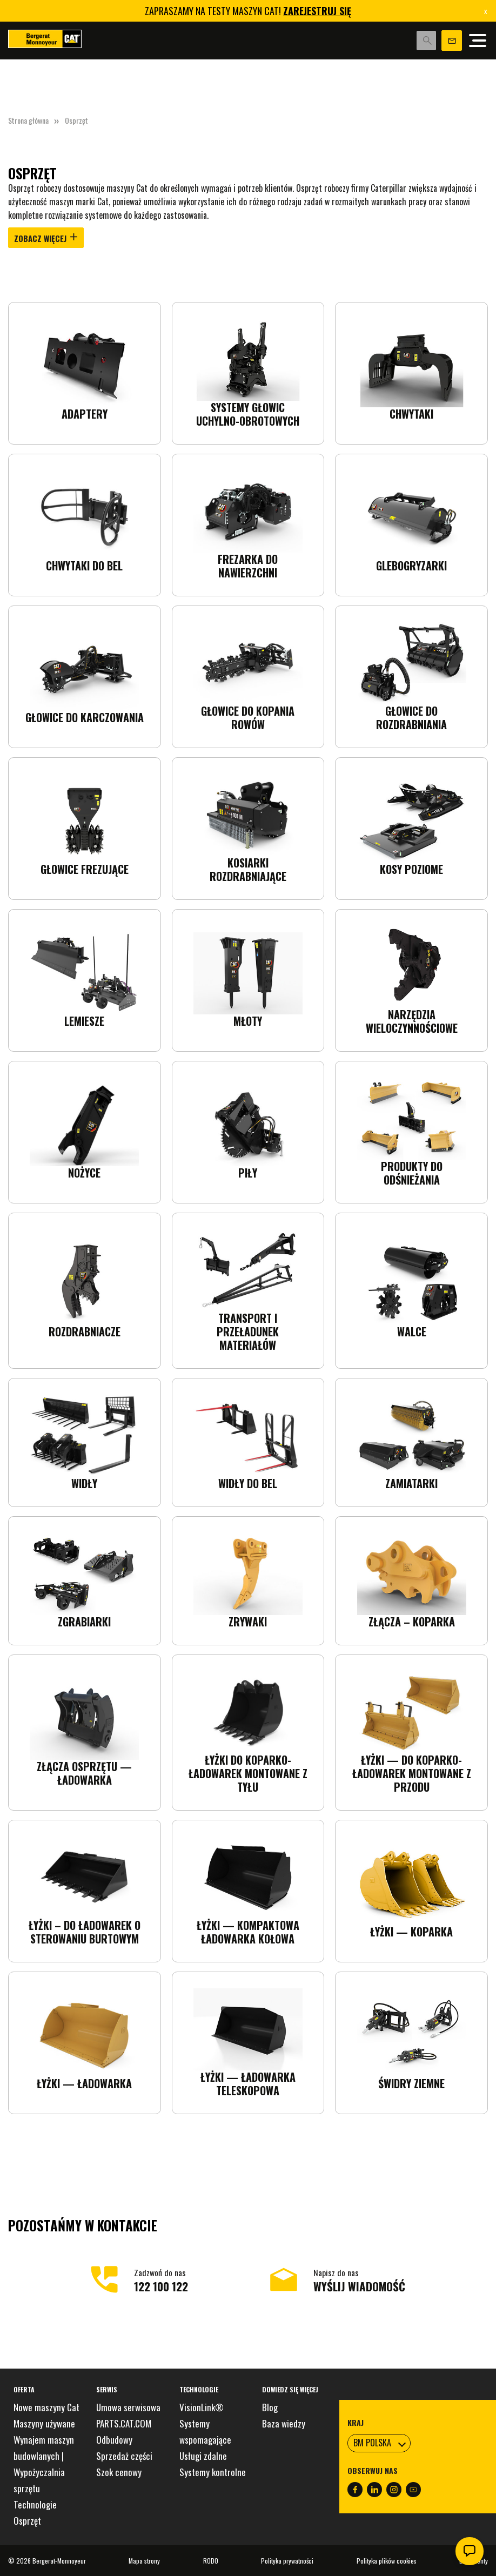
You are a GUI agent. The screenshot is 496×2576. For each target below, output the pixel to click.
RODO (210, 2560)
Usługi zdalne (203, 2456)
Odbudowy (114, 2439)
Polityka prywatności (287, 2560)
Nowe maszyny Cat (46, 2407)
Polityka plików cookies (387, 2560)
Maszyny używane (44, 2423)
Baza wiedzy (283, 2423)
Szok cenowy (119, 2472)
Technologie (35, 2504)
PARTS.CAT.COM (123, 2423)
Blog (270, 2407)
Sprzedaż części (124, 2456)
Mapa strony (144, 2560)
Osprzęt (27, 2520)
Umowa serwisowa (128, 2407)
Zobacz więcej (46, 239)
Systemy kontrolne (212, 2472)
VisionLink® (201, 2407)
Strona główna (28, 120)
